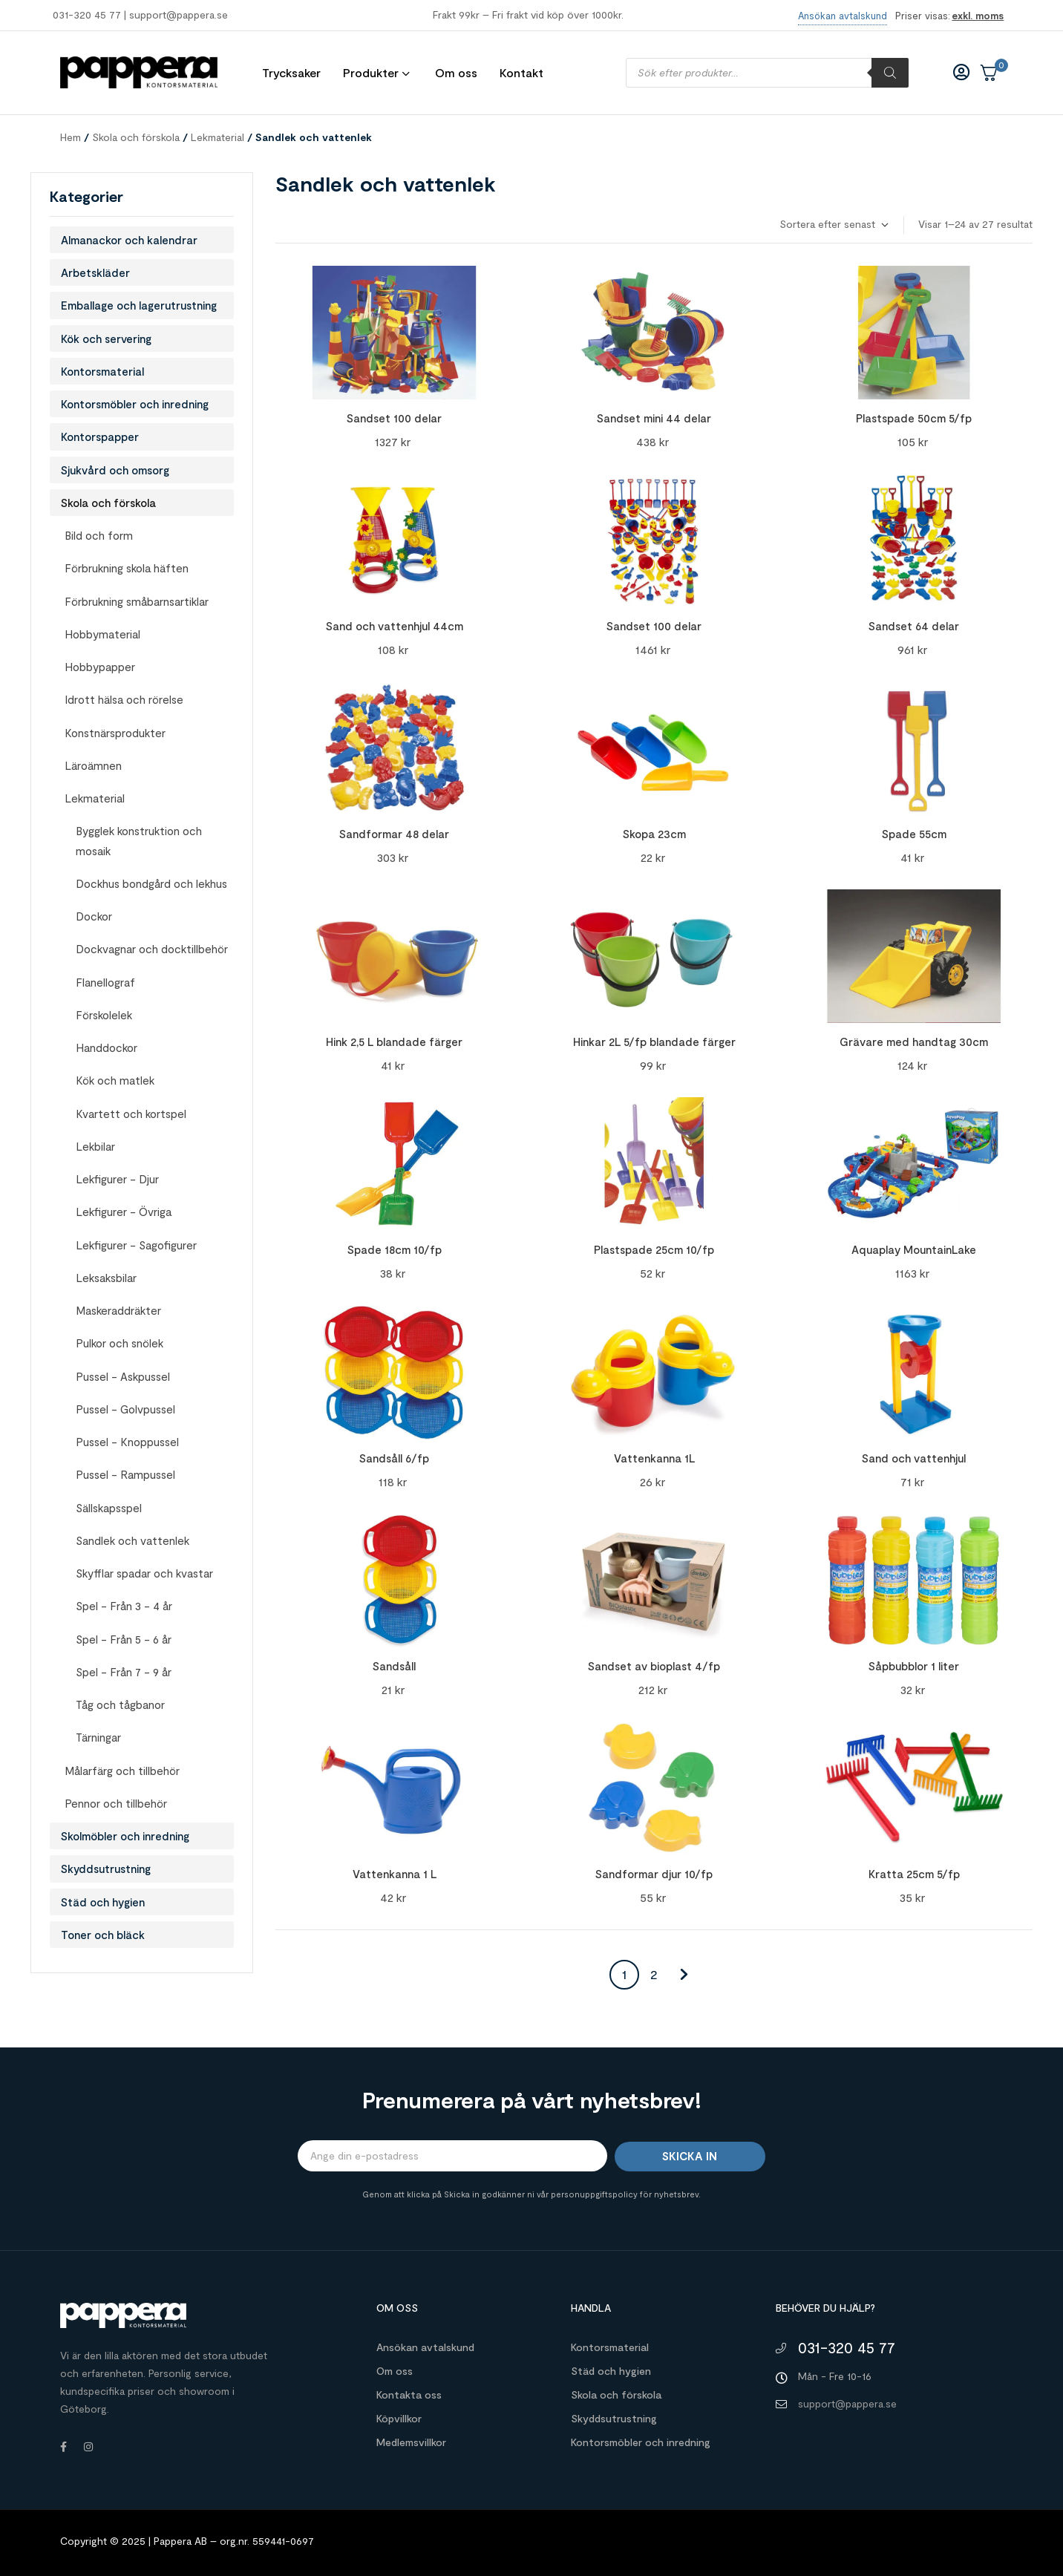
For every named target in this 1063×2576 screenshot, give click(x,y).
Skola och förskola (136, 137)
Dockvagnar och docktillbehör (152, 948)
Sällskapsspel (109, 1507)
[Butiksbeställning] (833, 224)
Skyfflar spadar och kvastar (144, 1573)
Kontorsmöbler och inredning (135, 404)
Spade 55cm (914, 833)
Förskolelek (104, 1014)
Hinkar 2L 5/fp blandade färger (654, 1041)
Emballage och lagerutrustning (139, 305)
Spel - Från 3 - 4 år (124, 1605)
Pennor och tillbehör (116, 1803)
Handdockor (106, 1047)
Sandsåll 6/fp (394, 1458)
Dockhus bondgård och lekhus (151, 883)
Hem (70, 137)
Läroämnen (93, 765)
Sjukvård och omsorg (115, 470)
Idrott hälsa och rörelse (124, 699)
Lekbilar (95, 1146)
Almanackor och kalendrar (129, 239)
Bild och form (99, 535)
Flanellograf (105, 982)
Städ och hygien (103, 1902)
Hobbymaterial (102, 634)
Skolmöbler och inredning (125, 1836)
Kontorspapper (100, 436)
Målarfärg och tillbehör (122, 1770)
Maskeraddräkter (118, 1310)
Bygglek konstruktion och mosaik (139, 840)
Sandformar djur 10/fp (654, 1873)
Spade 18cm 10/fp (394, 1249)
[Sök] (890, 73)
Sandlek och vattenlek (132, 1540)
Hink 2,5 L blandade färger (394, 1041)
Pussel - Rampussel (125, 1474)
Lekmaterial (217, 137)
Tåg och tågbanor (120, 1704)
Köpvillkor (399, 2418)
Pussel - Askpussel (123, 1376)
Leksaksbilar (106, 1277)
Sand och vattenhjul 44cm (394, 625)
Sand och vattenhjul (914, 1458)
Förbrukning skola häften (127, 568)
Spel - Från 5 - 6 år (123, 1639)
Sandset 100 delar (394, 418)
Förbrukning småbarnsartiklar (137, 601)
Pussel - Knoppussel (127, 1441)
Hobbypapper (100, 666)
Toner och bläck (103, 1934)
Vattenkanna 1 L (394, 1873)
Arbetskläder (95, 272)
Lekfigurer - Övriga (123, 1211)
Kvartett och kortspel (131, 1113)
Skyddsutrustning (106, 1868)
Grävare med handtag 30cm (914, 1041)
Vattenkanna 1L (654, 1458)
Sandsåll (394, 1666)
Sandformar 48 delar (394, 833)
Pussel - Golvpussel (125, 1409)
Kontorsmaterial (102, 371)
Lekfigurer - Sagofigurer (136, 1245)
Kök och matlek (115, 1080)
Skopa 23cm (654, 833)
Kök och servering (106, 338)
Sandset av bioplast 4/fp (654, 1666)
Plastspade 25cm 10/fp (654, 1249)
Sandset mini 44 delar (654, 418)
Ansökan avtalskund (425, 2347)
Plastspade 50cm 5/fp (914, 418)
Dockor (94, 916)
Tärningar (98, 1737)
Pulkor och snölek (119, 1343)
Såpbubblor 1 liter (914, 1666)
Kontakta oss (409, 2394)
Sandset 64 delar (914, 625)
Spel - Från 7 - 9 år (123, 1671)
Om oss (394, 2370)
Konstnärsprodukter (115, 732)
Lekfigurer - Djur (117, 1179)
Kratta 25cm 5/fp (914, 1873)
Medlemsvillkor (411, 2442)
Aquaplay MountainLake (913, 1249)
